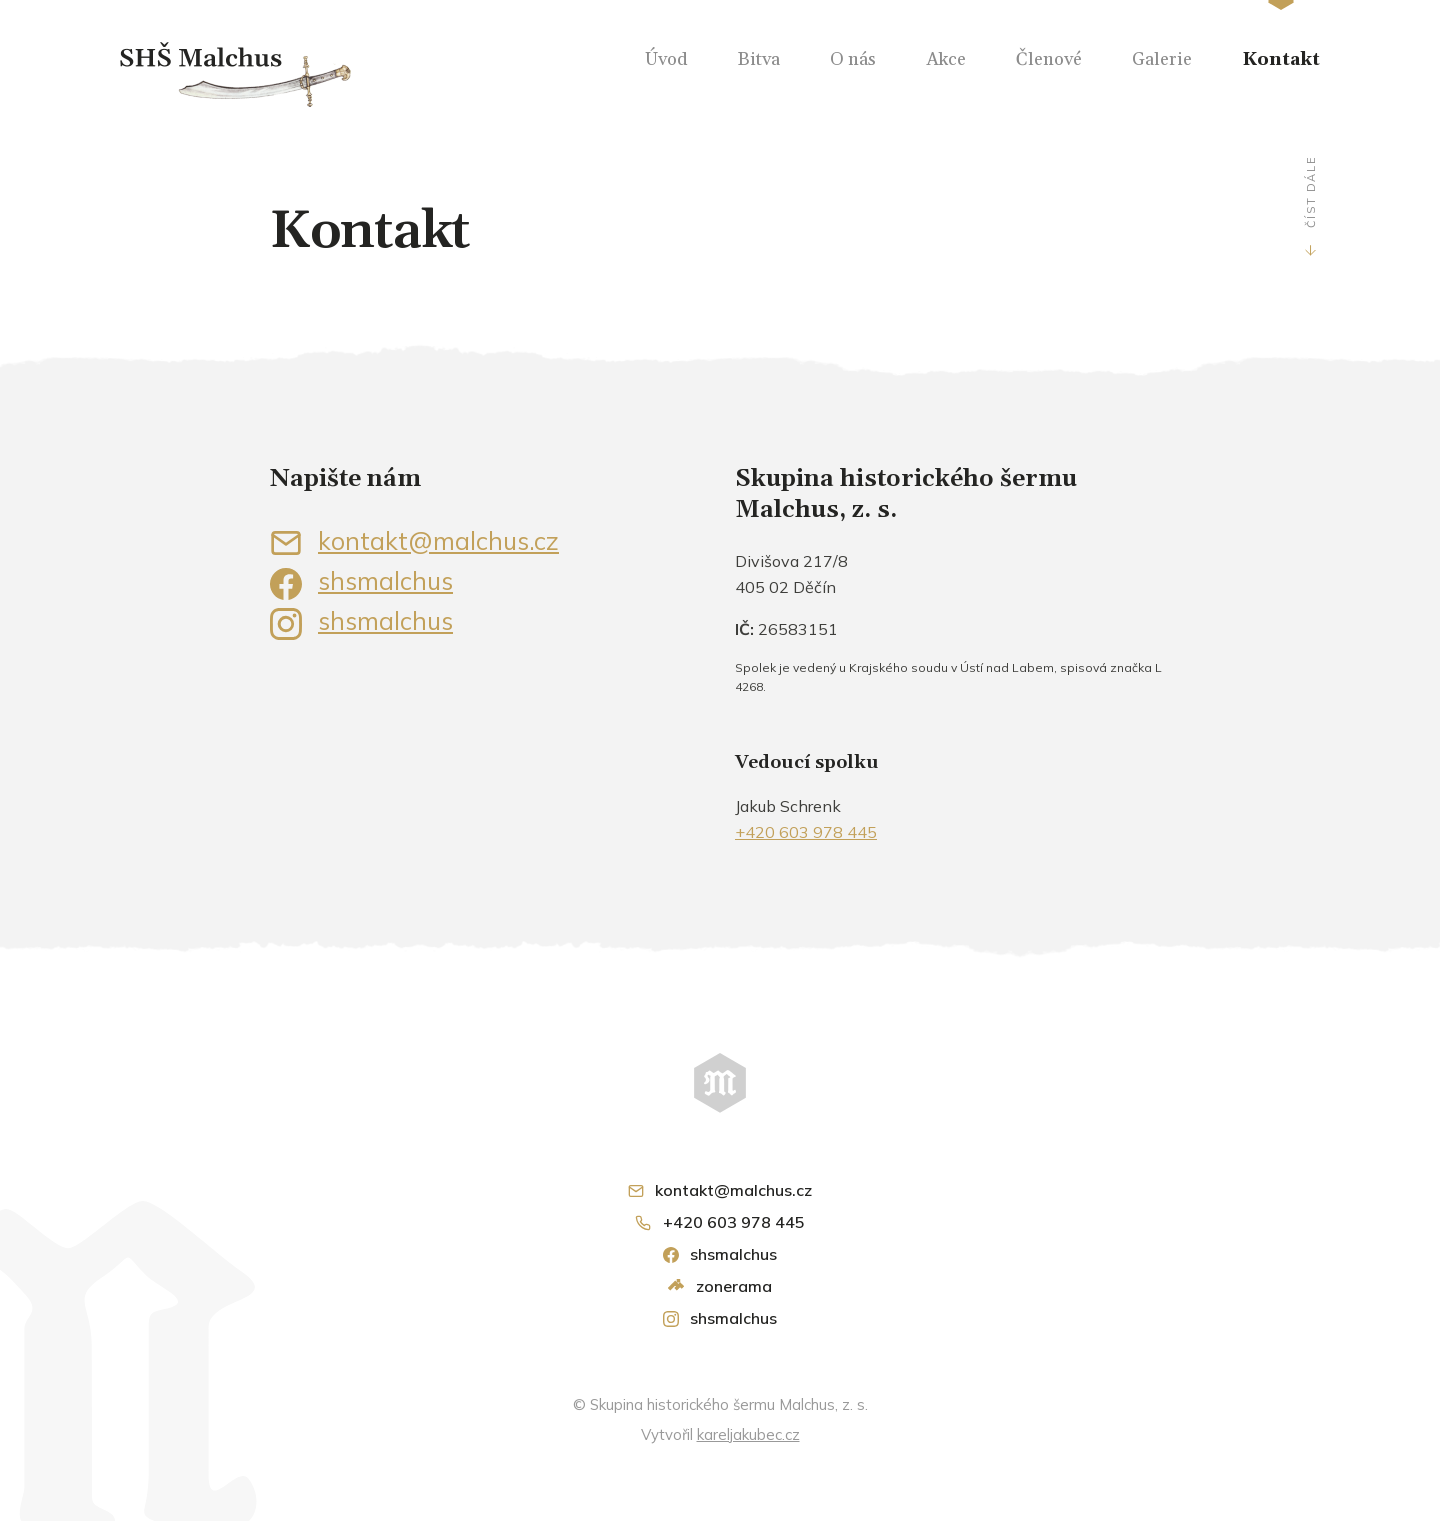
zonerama (719, 1286)
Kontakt (1281, 59)
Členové (1049, 59)
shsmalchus (361, 580)
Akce (946, 59)
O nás (853, 59)
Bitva (759, 59)
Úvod (666, 59)
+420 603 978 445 (806, 832)
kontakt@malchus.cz (414, 540)
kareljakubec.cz (748, 1434)
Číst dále (1310, 192)
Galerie (1162, 59)
